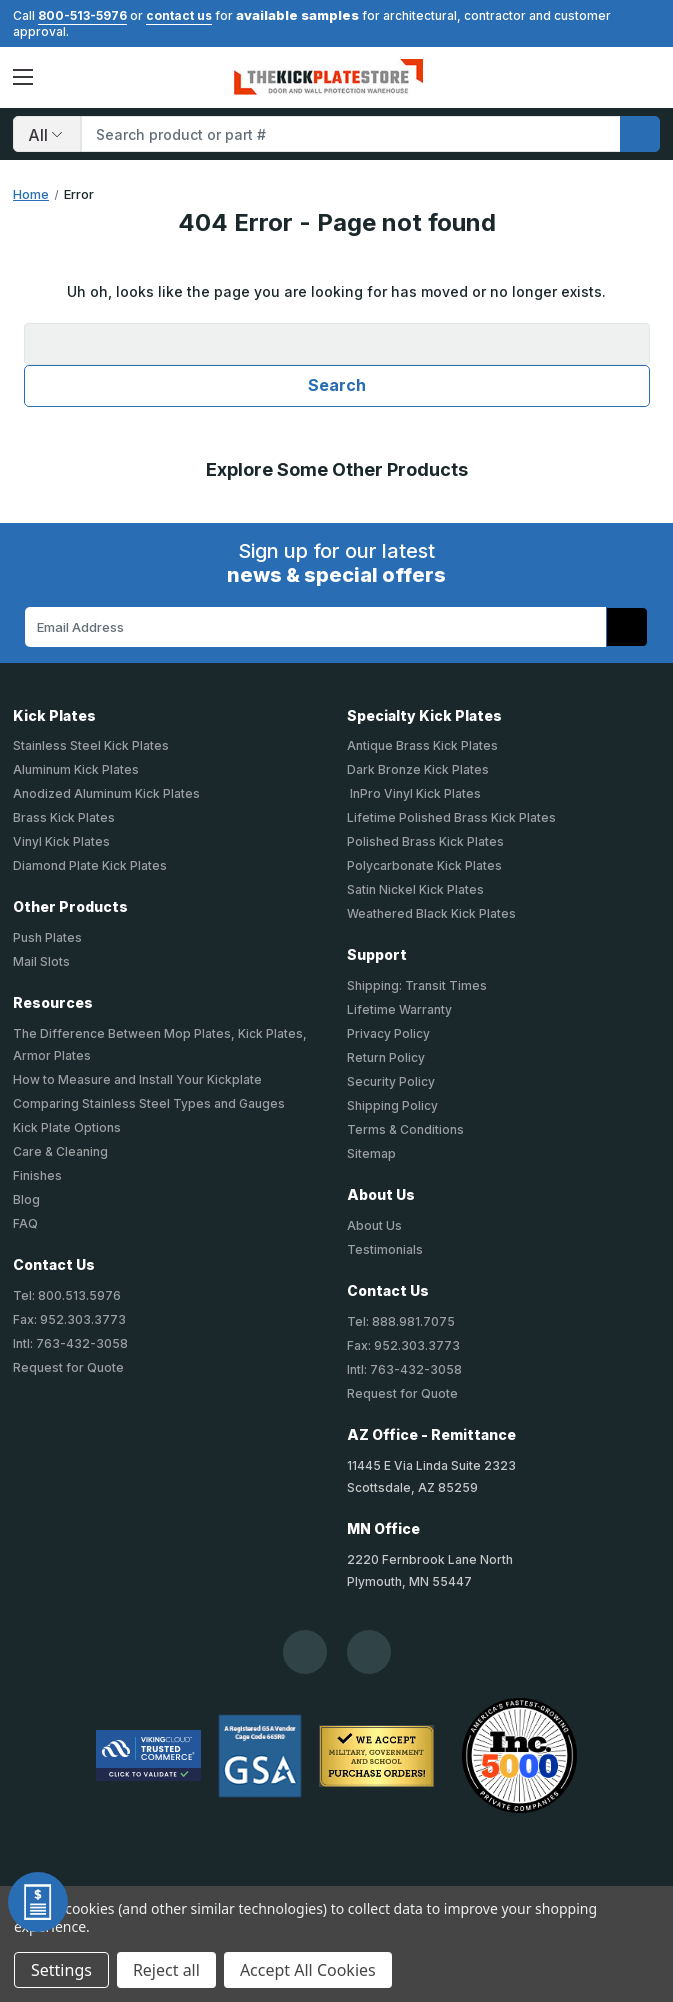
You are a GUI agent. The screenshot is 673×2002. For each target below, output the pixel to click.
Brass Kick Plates (64, 817)
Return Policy (386, 1057)
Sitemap (371, 1153)
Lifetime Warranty (399, 1009)
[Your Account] (610, 77)
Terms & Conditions (405, 1129)
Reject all (166, 1970)
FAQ (25, 1223)
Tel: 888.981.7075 (401, 1321)
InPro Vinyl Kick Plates (414, 793)
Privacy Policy (388, 1033)
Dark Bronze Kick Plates (418, 769)
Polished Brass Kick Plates (425, 841)
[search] (640, 134)
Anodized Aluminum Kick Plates (106, 793)
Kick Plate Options (67, 1127)
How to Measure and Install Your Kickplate (137, 1079)
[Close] (650, 22)
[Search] (47, 134)
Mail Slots (41, 961)
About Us (374, 1225)
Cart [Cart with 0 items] (644, 77)
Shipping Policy (392, 1105)
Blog (26, 1199)
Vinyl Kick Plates (61, 841)
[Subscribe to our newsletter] (627, 627)
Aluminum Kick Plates (76, 769)
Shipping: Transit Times (417, 985)
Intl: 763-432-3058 (70, 1343)
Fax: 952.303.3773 (69, 1319)
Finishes (37, 1175)
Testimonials (385, 1249)
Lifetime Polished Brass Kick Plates (451, 817)
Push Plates (47, 937)
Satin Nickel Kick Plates (415, 889)
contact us (179, 15)
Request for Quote (68, 1367)
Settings (61, 1970)
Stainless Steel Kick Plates (91, 745)
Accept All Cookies (308, 1970)
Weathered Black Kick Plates (431, 913)
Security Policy (391, 1081)
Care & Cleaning (60, 1151)
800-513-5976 (82, 15)
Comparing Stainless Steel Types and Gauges (149, 1103)
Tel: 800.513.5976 (67, 1295)
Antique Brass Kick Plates (422, 745)
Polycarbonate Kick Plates (424, 865)
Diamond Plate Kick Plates (90, 865)
